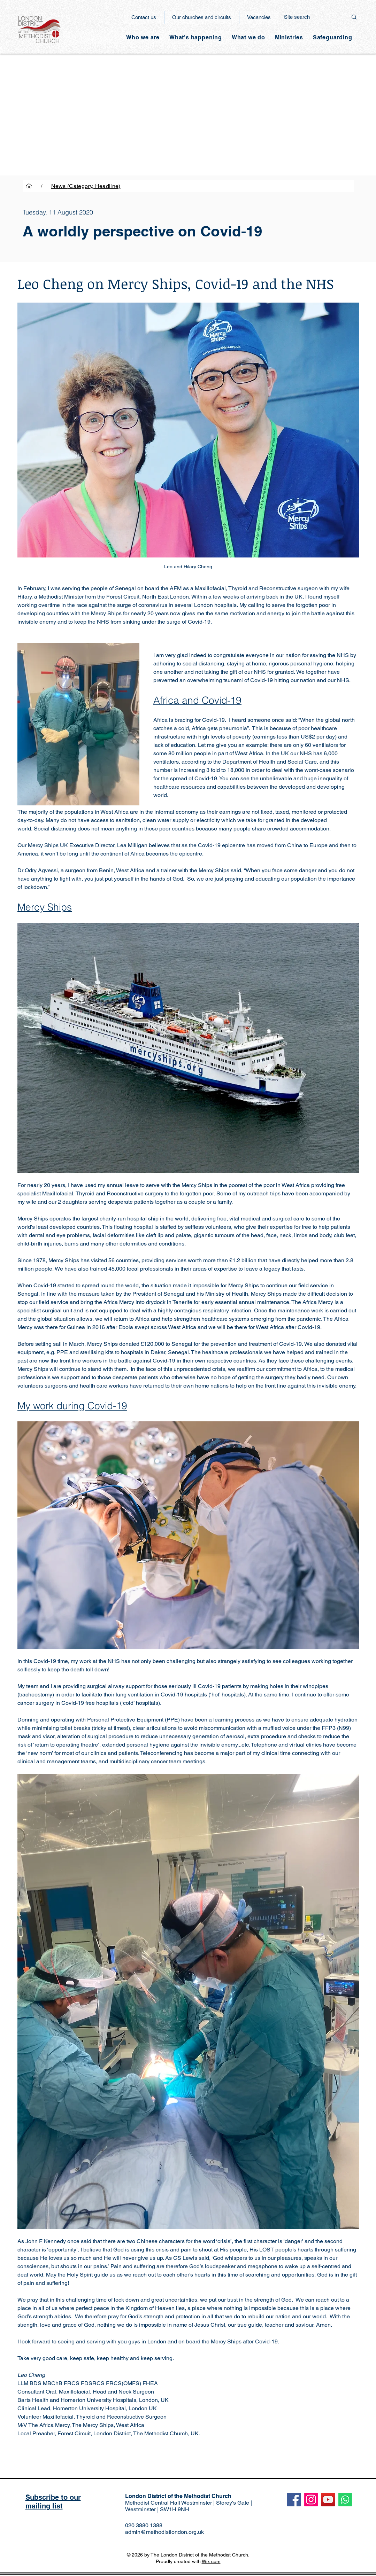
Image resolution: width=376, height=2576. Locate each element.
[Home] (29, 186)
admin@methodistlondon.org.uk (164, 2532)
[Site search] (310, 17)
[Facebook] (294, 2499)
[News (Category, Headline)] (86, 186)
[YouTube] (328, 2499)
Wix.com (211, 2561)
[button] (195, 37)
